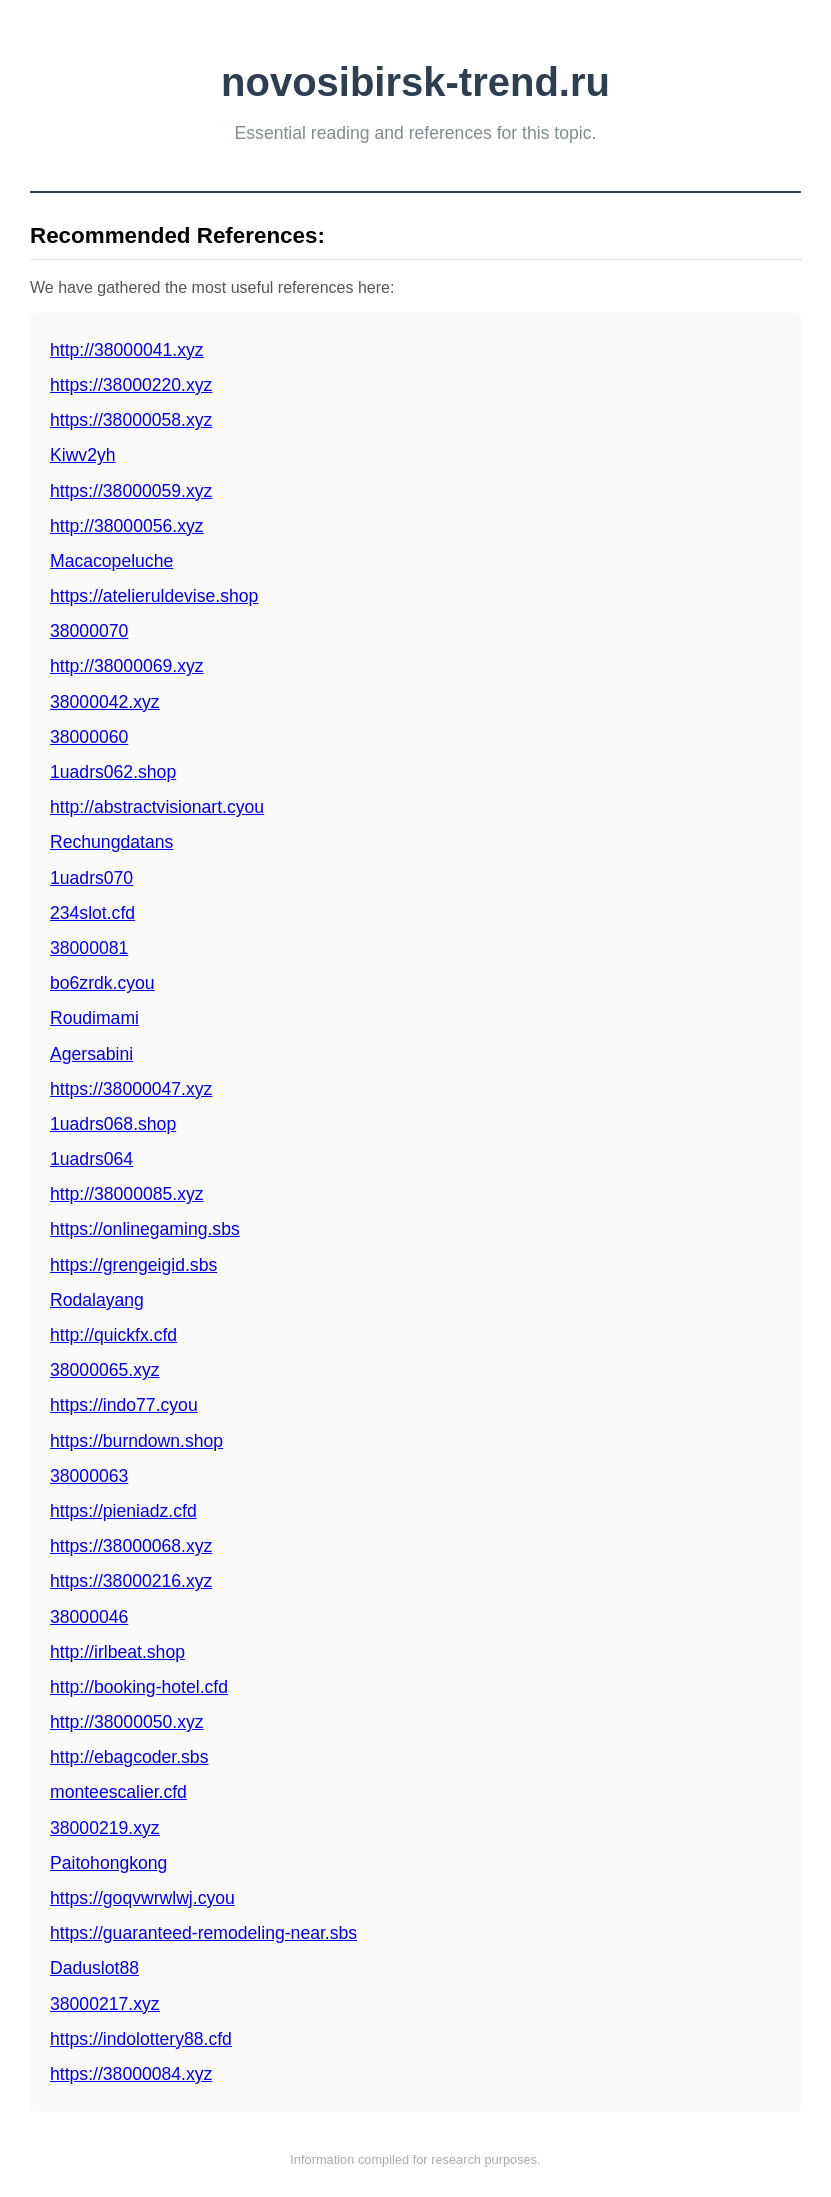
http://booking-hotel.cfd (139, 1687)
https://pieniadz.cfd (123, 1511)
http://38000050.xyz (127, 1722)
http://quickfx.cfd (113, 1335)
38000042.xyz (105, 702)
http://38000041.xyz (127, 350)
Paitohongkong (108, 1863)
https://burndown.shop (136, 1441)
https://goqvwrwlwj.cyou (142, 1898)
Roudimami (94, 1018)
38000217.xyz (105, 2004)
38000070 (89, 631)
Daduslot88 (94, 1968)
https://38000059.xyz (131, 491)
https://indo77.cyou (124, 1405)
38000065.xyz (105, 1370)
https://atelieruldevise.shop (154, 596)
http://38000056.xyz (127, 526)
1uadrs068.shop (113, 1124)
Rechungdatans (111, 842)
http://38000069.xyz (127, 666)
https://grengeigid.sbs (133, 1265)
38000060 (89, 737)
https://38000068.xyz (131, 1546)
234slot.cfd (92, 913)
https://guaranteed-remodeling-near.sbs (203, 1933)
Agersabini (91, 1054)
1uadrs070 (91, 878)
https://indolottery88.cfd (141, 2039)
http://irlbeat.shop (117, 1652)
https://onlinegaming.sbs (145, 1229)
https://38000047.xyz (131, 1089)
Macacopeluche (111, 561)
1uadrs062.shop (113, 772)
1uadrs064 (91, 1159)
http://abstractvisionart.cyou (157, 807)
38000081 (89, 948)
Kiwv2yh (83, 455)
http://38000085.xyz (127, 1194)
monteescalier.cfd (118, 1792)
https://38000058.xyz (131, 420)
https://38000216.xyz (131, 1581)
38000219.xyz (105, 1828)
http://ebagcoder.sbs (129, 1757)
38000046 (89, 1617)
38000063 (89, 1476)
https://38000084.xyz (131, 2074)
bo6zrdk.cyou (102, 983)
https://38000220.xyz (131, 385)
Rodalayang (97, 1300)
